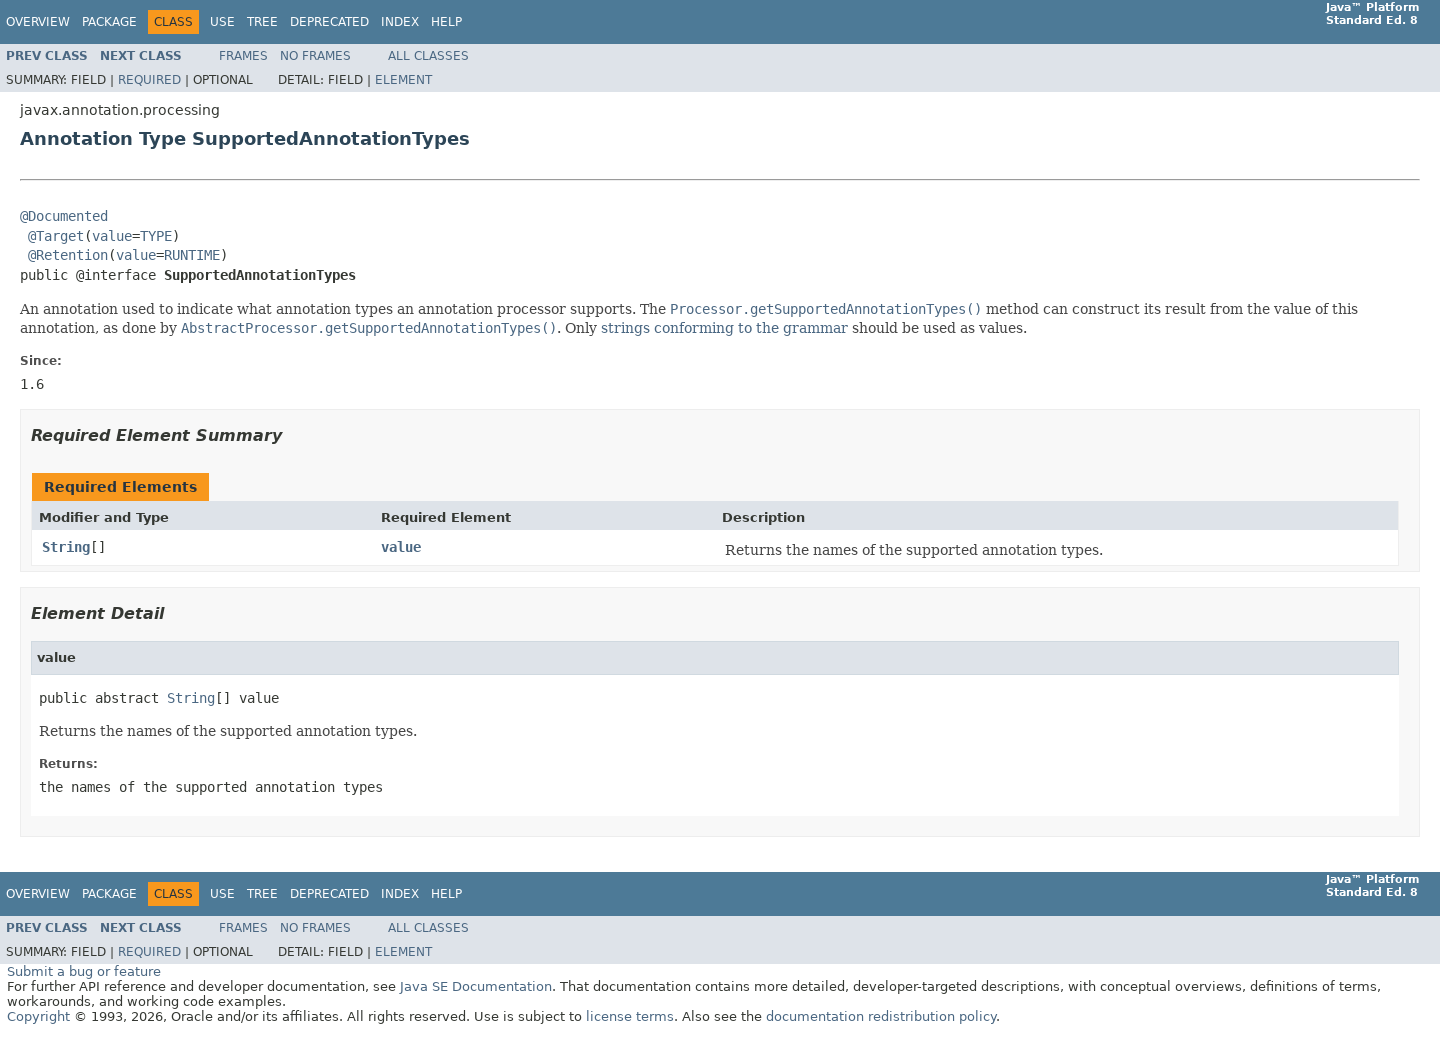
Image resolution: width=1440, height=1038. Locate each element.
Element (403, 80)
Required (149, 80)
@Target (56, 236)
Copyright (38, 1016)
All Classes (428, 56)
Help (446, 22)
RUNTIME (192, 255)
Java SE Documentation (476, 986)
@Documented (64, 216)
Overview (38, 22)
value (112, 236)
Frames (243, 56)
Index (400, 22)
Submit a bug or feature (84, 971)
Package (109, 22)
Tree (262, 22)
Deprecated (329, 22)
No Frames (315, 56)
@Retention (68, 255)
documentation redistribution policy (881, 1016)
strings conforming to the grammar (724, 328)
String (66, 547)
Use (222, 22)
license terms (630, 1016)
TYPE (156, 236)
